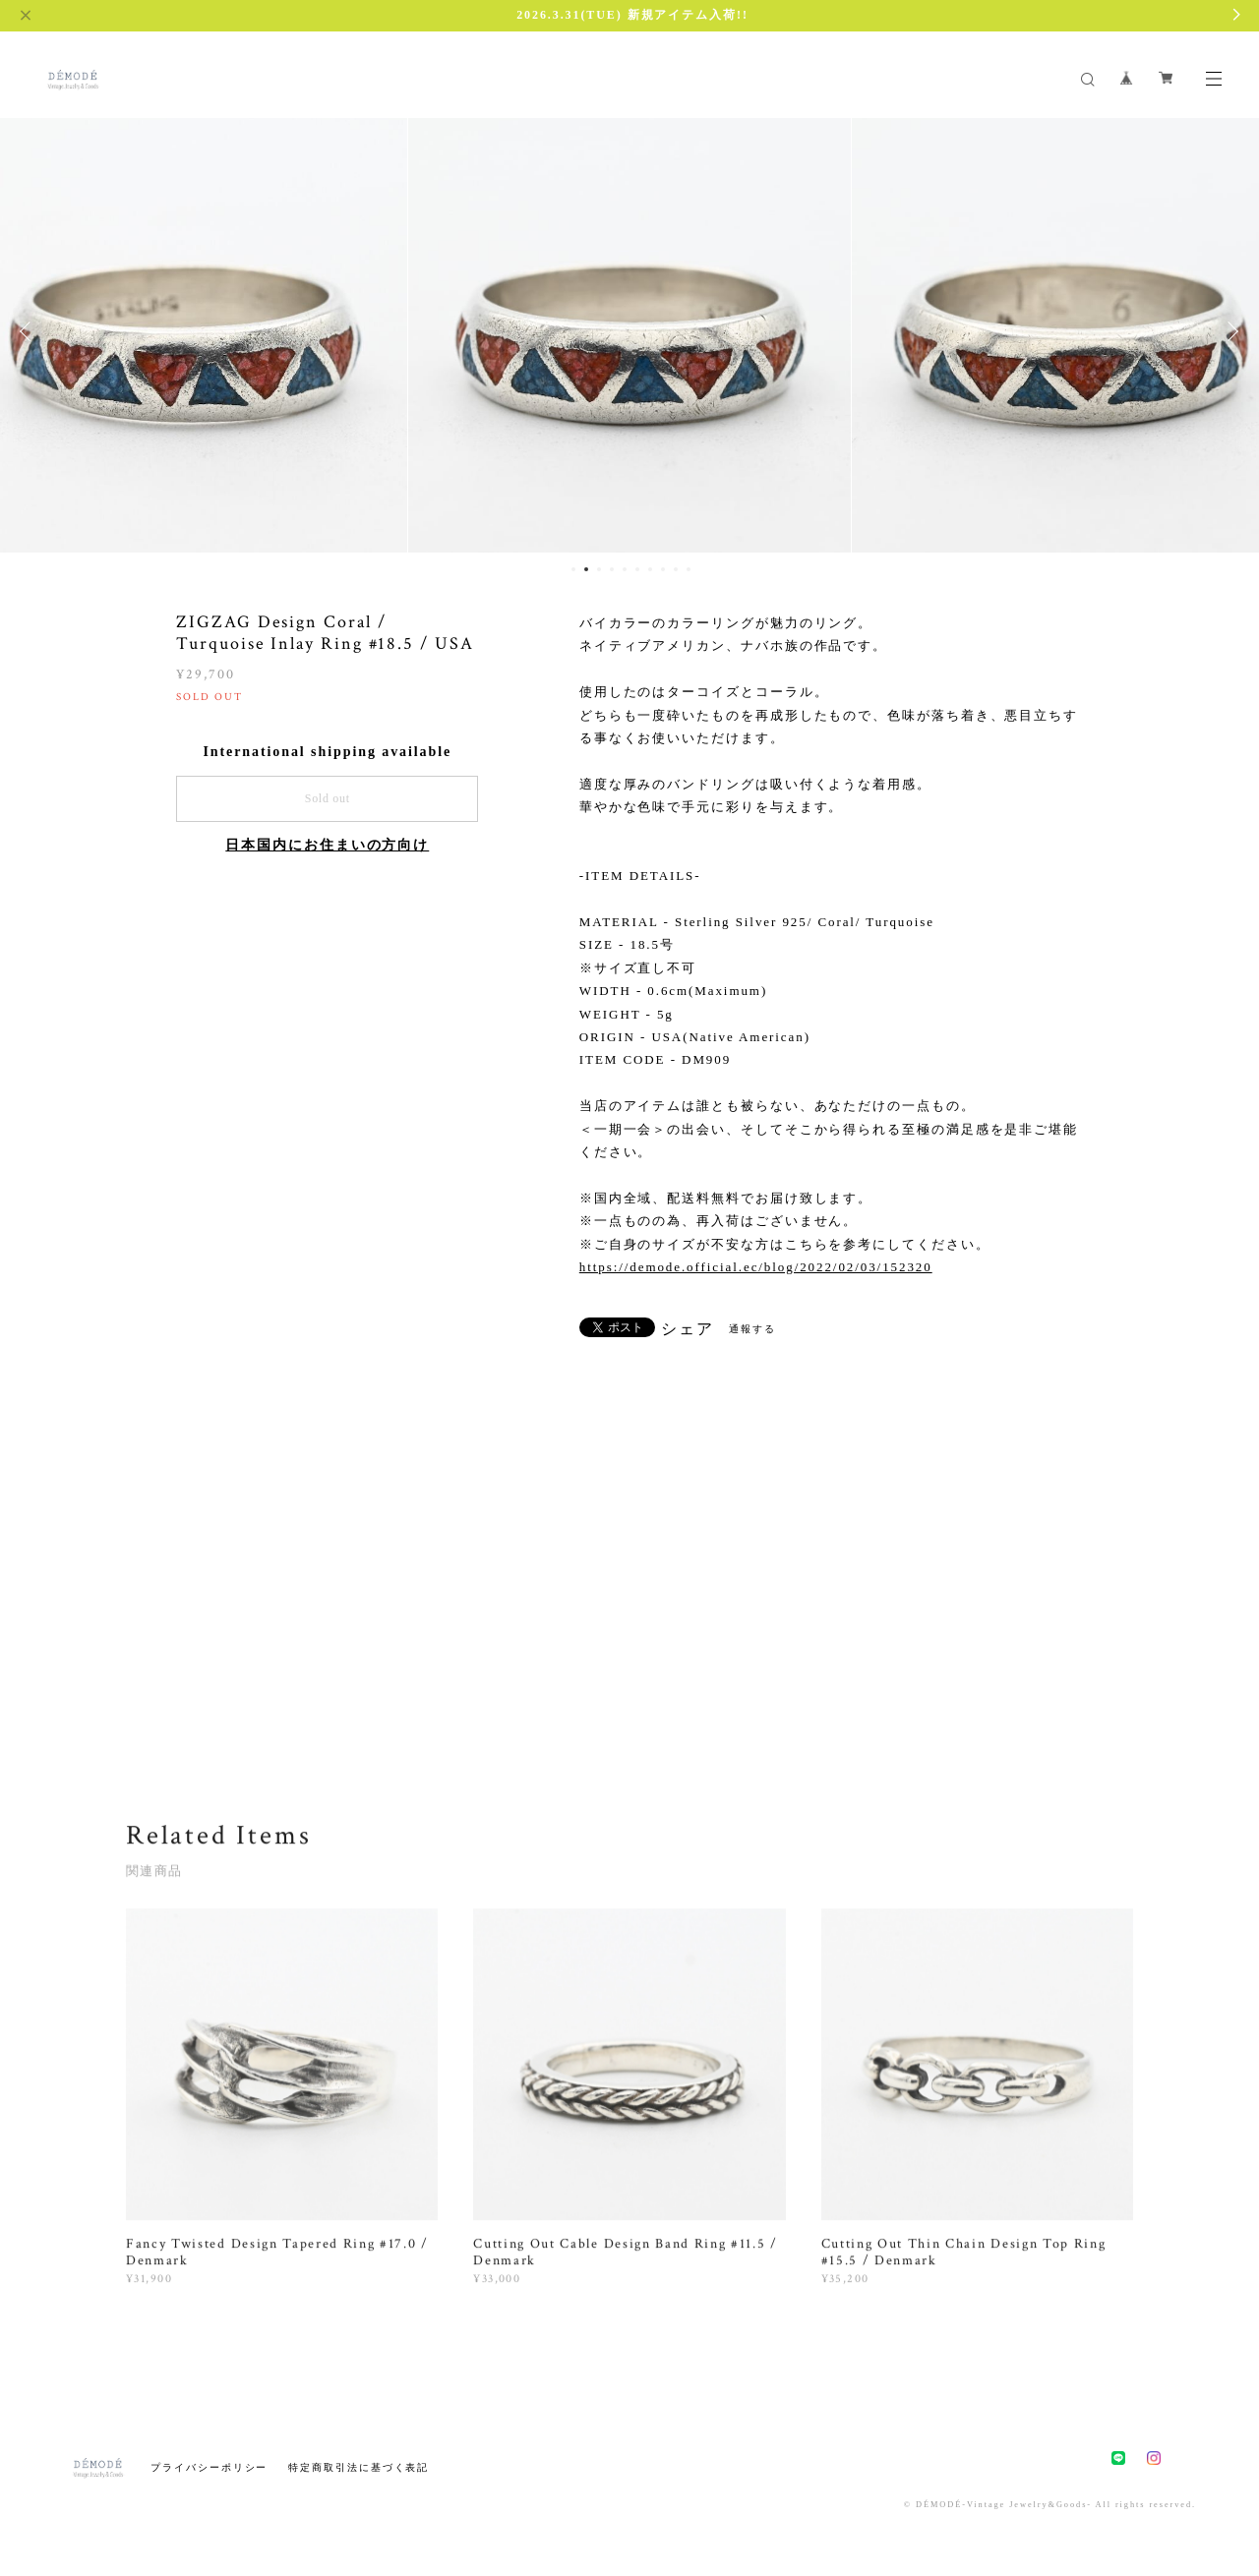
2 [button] (586, 569)
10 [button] (688, 569)
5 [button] (625, 569)
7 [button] (650, 569)
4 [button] (612, 569)
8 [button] (663, 569)
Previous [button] (29, 331)
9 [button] (676, 569)
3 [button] (599, 569)
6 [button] (637, 569)
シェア (687, 1329)
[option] (629, 331)
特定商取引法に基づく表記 (358, 2467)
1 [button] (573, 569)
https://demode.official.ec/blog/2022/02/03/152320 (755, 1266)
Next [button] (1229, 331)
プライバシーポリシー (209, 2467)
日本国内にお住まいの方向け (327, 845)
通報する (752, 1328)
